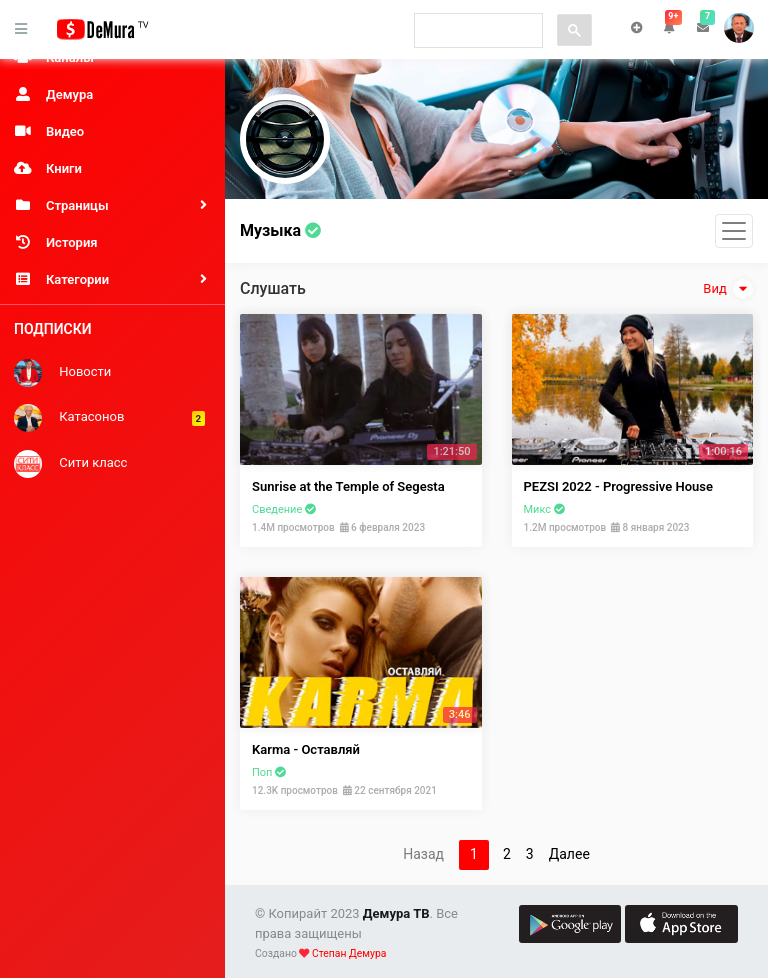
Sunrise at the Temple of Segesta (348, 486)
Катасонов (109, 418)
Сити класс (70, 464)
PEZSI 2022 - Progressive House (618, 486)
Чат (636, 28)
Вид (728, 289)
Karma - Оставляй (306, 749)
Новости (62, 373)
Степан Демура (349, 953)
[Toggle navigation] (734, 231)
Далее (569, 854)
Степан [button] (739, 28)
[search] (476, 31)
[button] (669, 28)
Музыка (280, 230)
